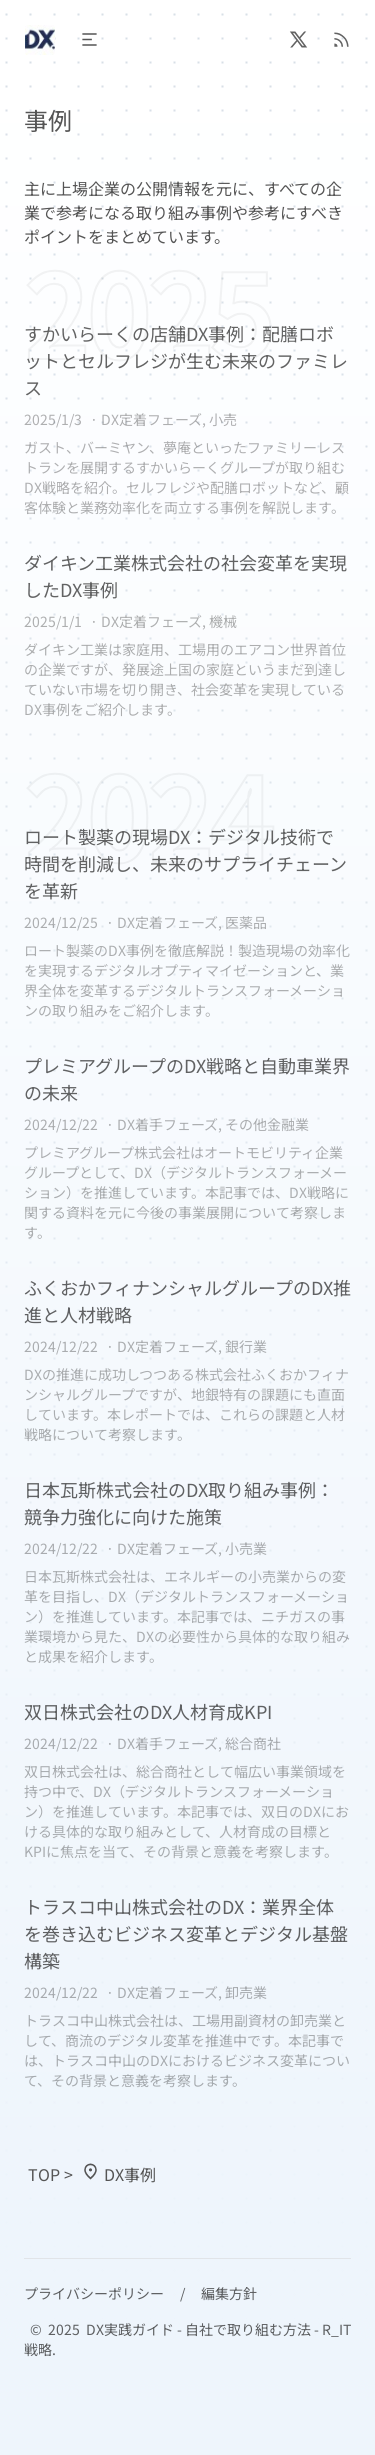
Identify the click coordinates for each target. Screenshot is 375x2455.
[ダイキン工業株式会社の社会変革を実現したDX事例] (187, 634)
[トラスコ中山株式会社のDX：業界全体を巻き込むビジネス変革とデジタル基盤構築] (187, 1991)
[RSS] (341, 39)
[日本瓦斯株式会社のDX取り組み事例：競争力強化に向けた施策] (187, 1571)
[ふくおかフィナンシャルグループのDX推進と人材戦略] (187, 1359)
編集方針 (229, 2293)
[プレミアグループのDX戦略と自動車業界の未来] (187, 1147)
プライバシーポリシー (94, 2293)
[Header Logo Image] (40, 40)
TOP (44, 2174)
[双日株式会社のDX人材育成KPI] (187, 1779)
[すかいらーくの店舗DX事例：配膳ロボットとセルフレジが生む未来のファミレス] (187, 418)
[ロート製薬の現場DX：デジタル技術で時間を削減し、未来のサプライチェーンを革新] (187, 921)
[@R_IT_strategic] (298, 39)
